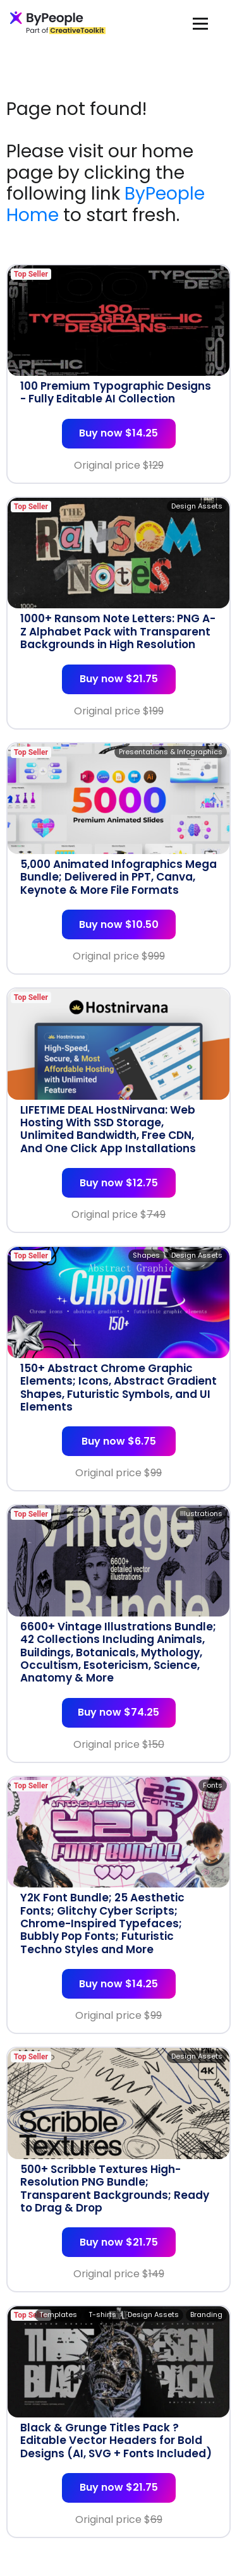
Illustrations (201, 1513)
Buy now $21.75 (119, 678)
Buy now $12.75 (119, 1183)
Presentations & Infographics (170, 752)
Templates (58, 2314)
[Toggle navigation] (200, 23)
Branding (206, 2314)
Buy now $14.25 (118, 433)
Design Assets (196, 506)
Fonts (212, 1785)
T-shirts (102, 2314)
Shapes (146, 1255)
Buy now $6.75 (119, 1441)
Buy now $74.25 (118, 1712)
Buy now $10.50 (119, 924)
